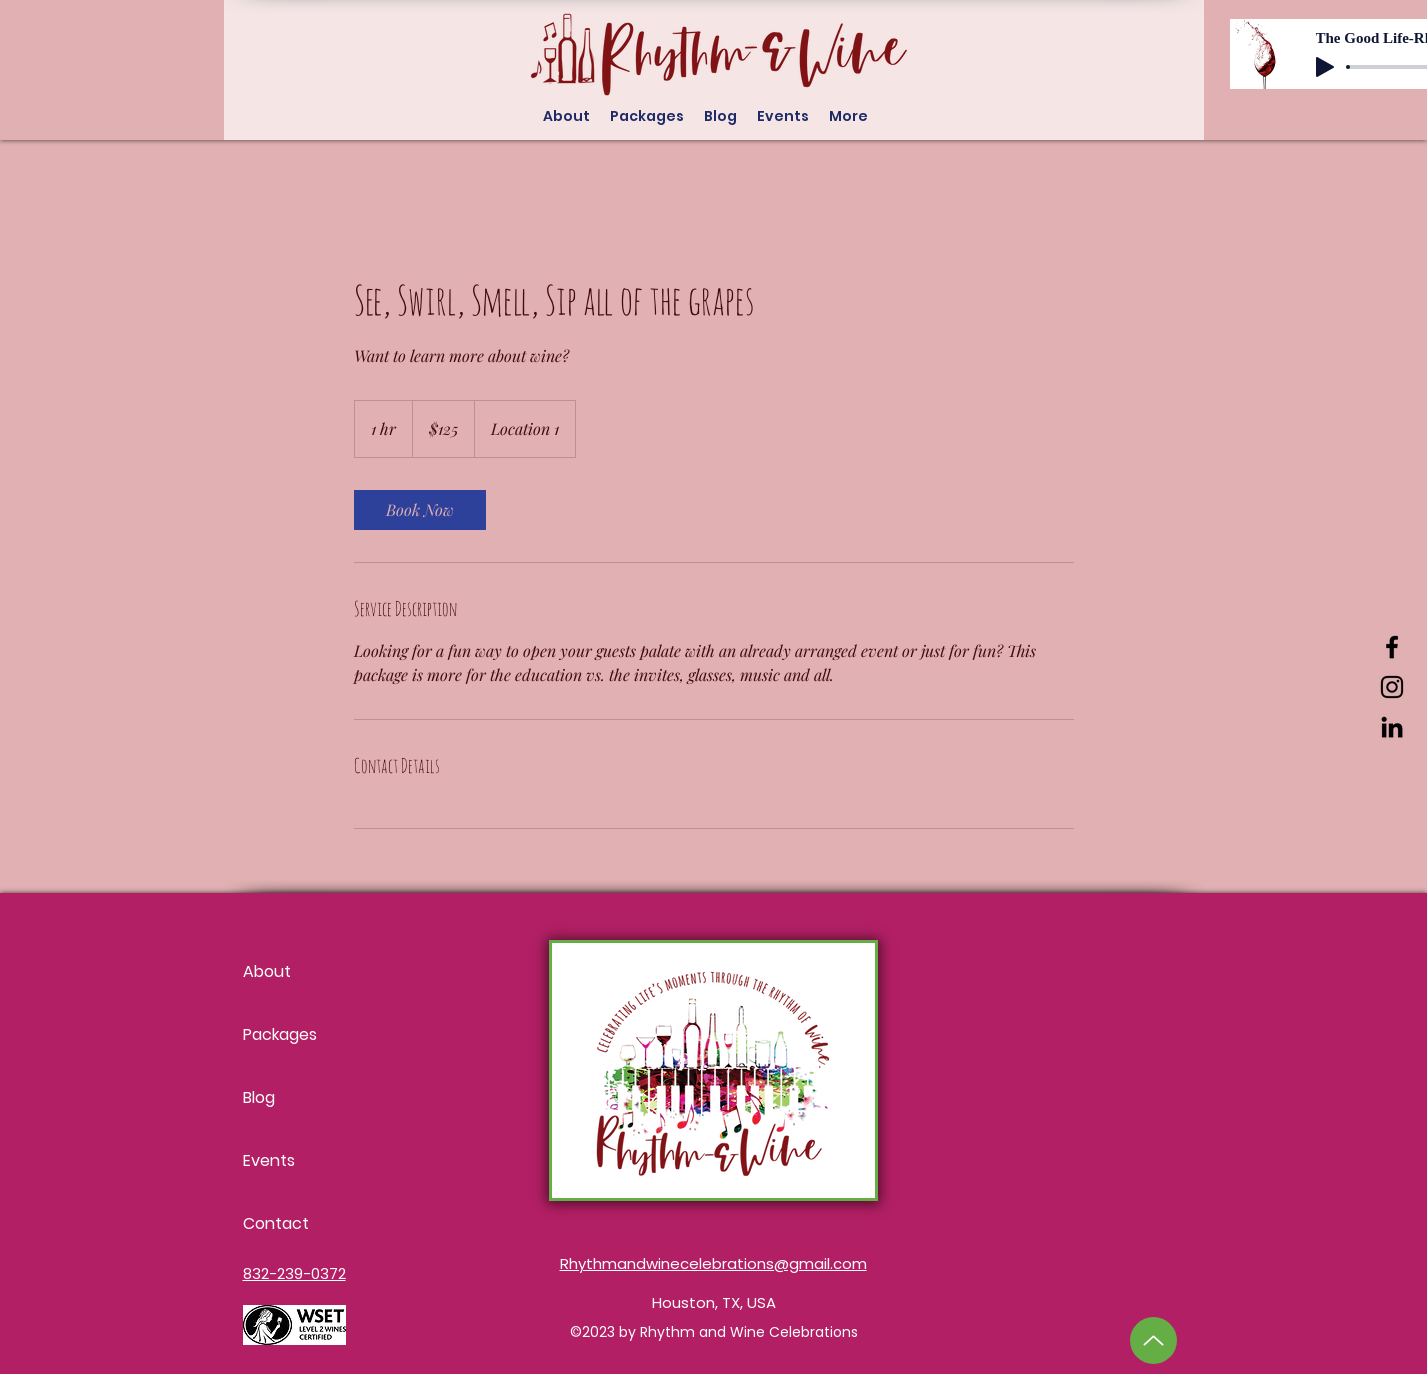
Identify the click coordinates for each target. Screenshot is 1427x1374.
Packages (280, 1034)
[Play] (1325, 67)
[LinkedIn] (1392, 727)
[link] (420, 510)
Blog (259, 1097)
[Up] (1153, 1340)
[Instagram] (1392, 687)
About (267, 971)
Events (269, 1160)
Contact (276, 1223)
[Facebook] (1392, 647)
